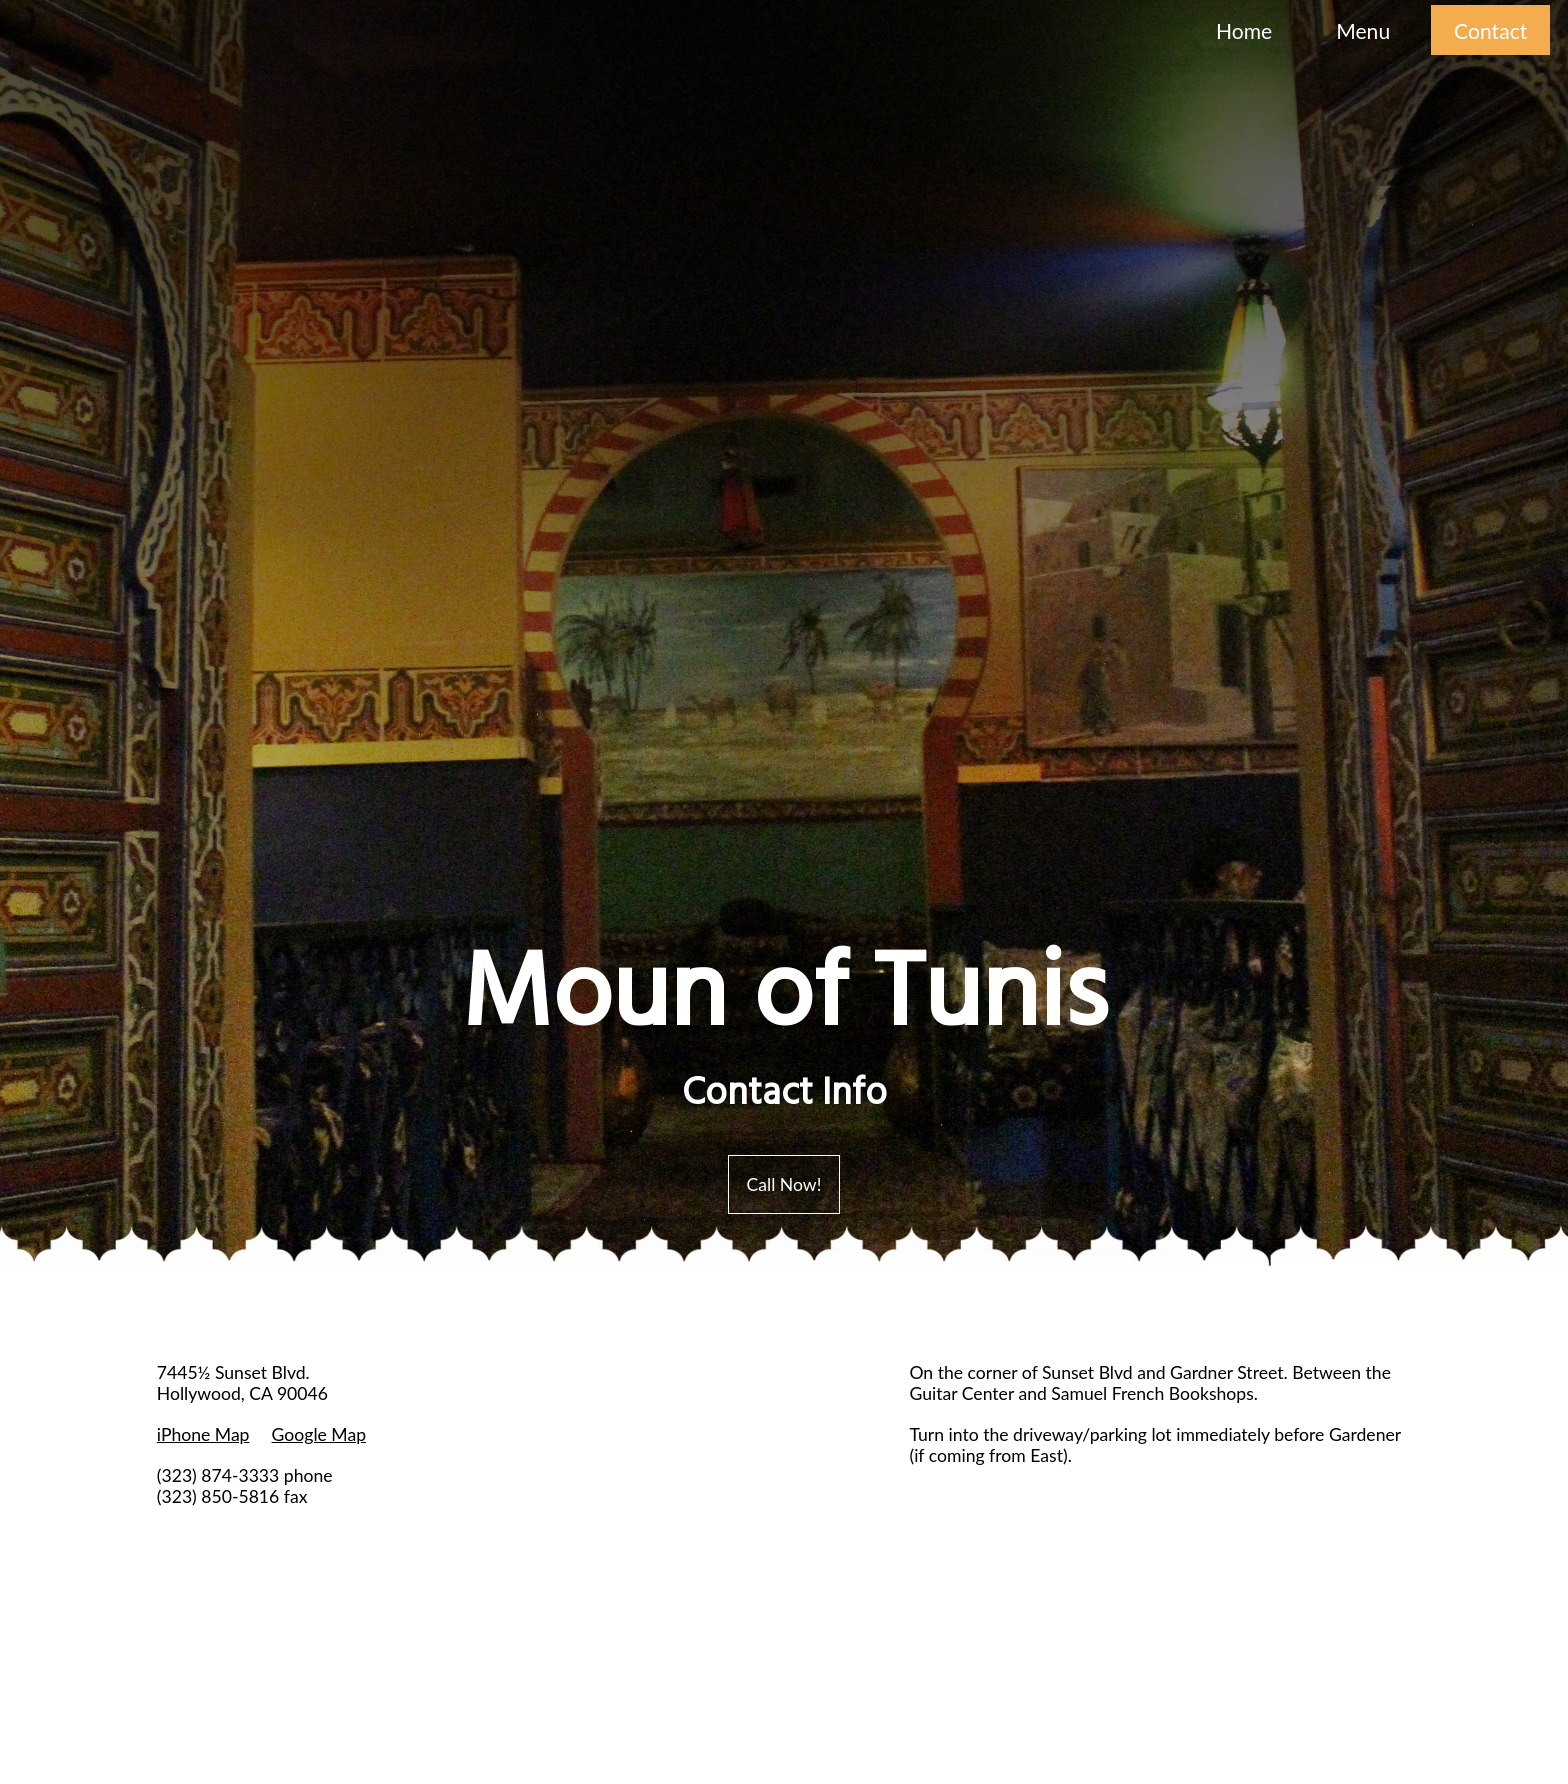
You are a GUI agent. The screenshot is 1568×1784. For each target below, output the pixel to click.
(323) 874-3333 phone (245, 1475)
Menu (1363, 30)
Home (1244, 30)
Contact (1490, 30)
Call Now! (784, 1184)
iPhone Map (203, 1434)
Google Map (319, 1434)
